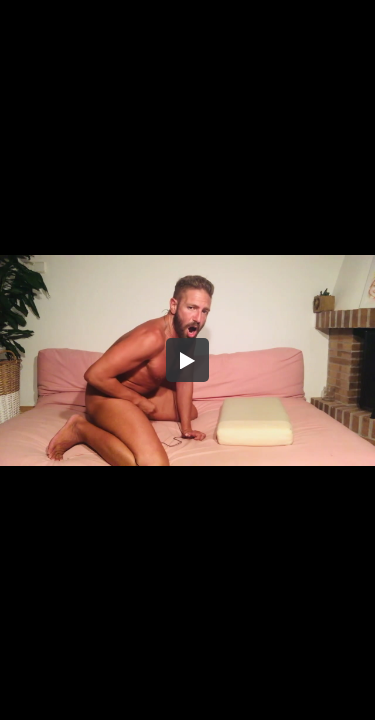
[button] (188, 360)
